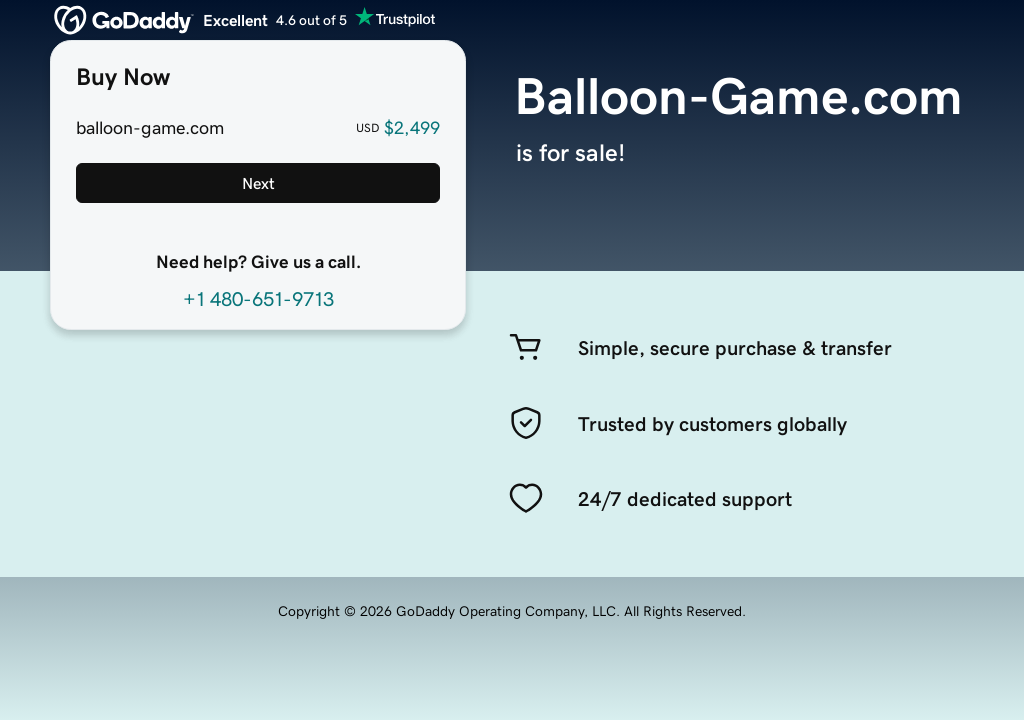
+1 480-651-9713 (258, 299)
